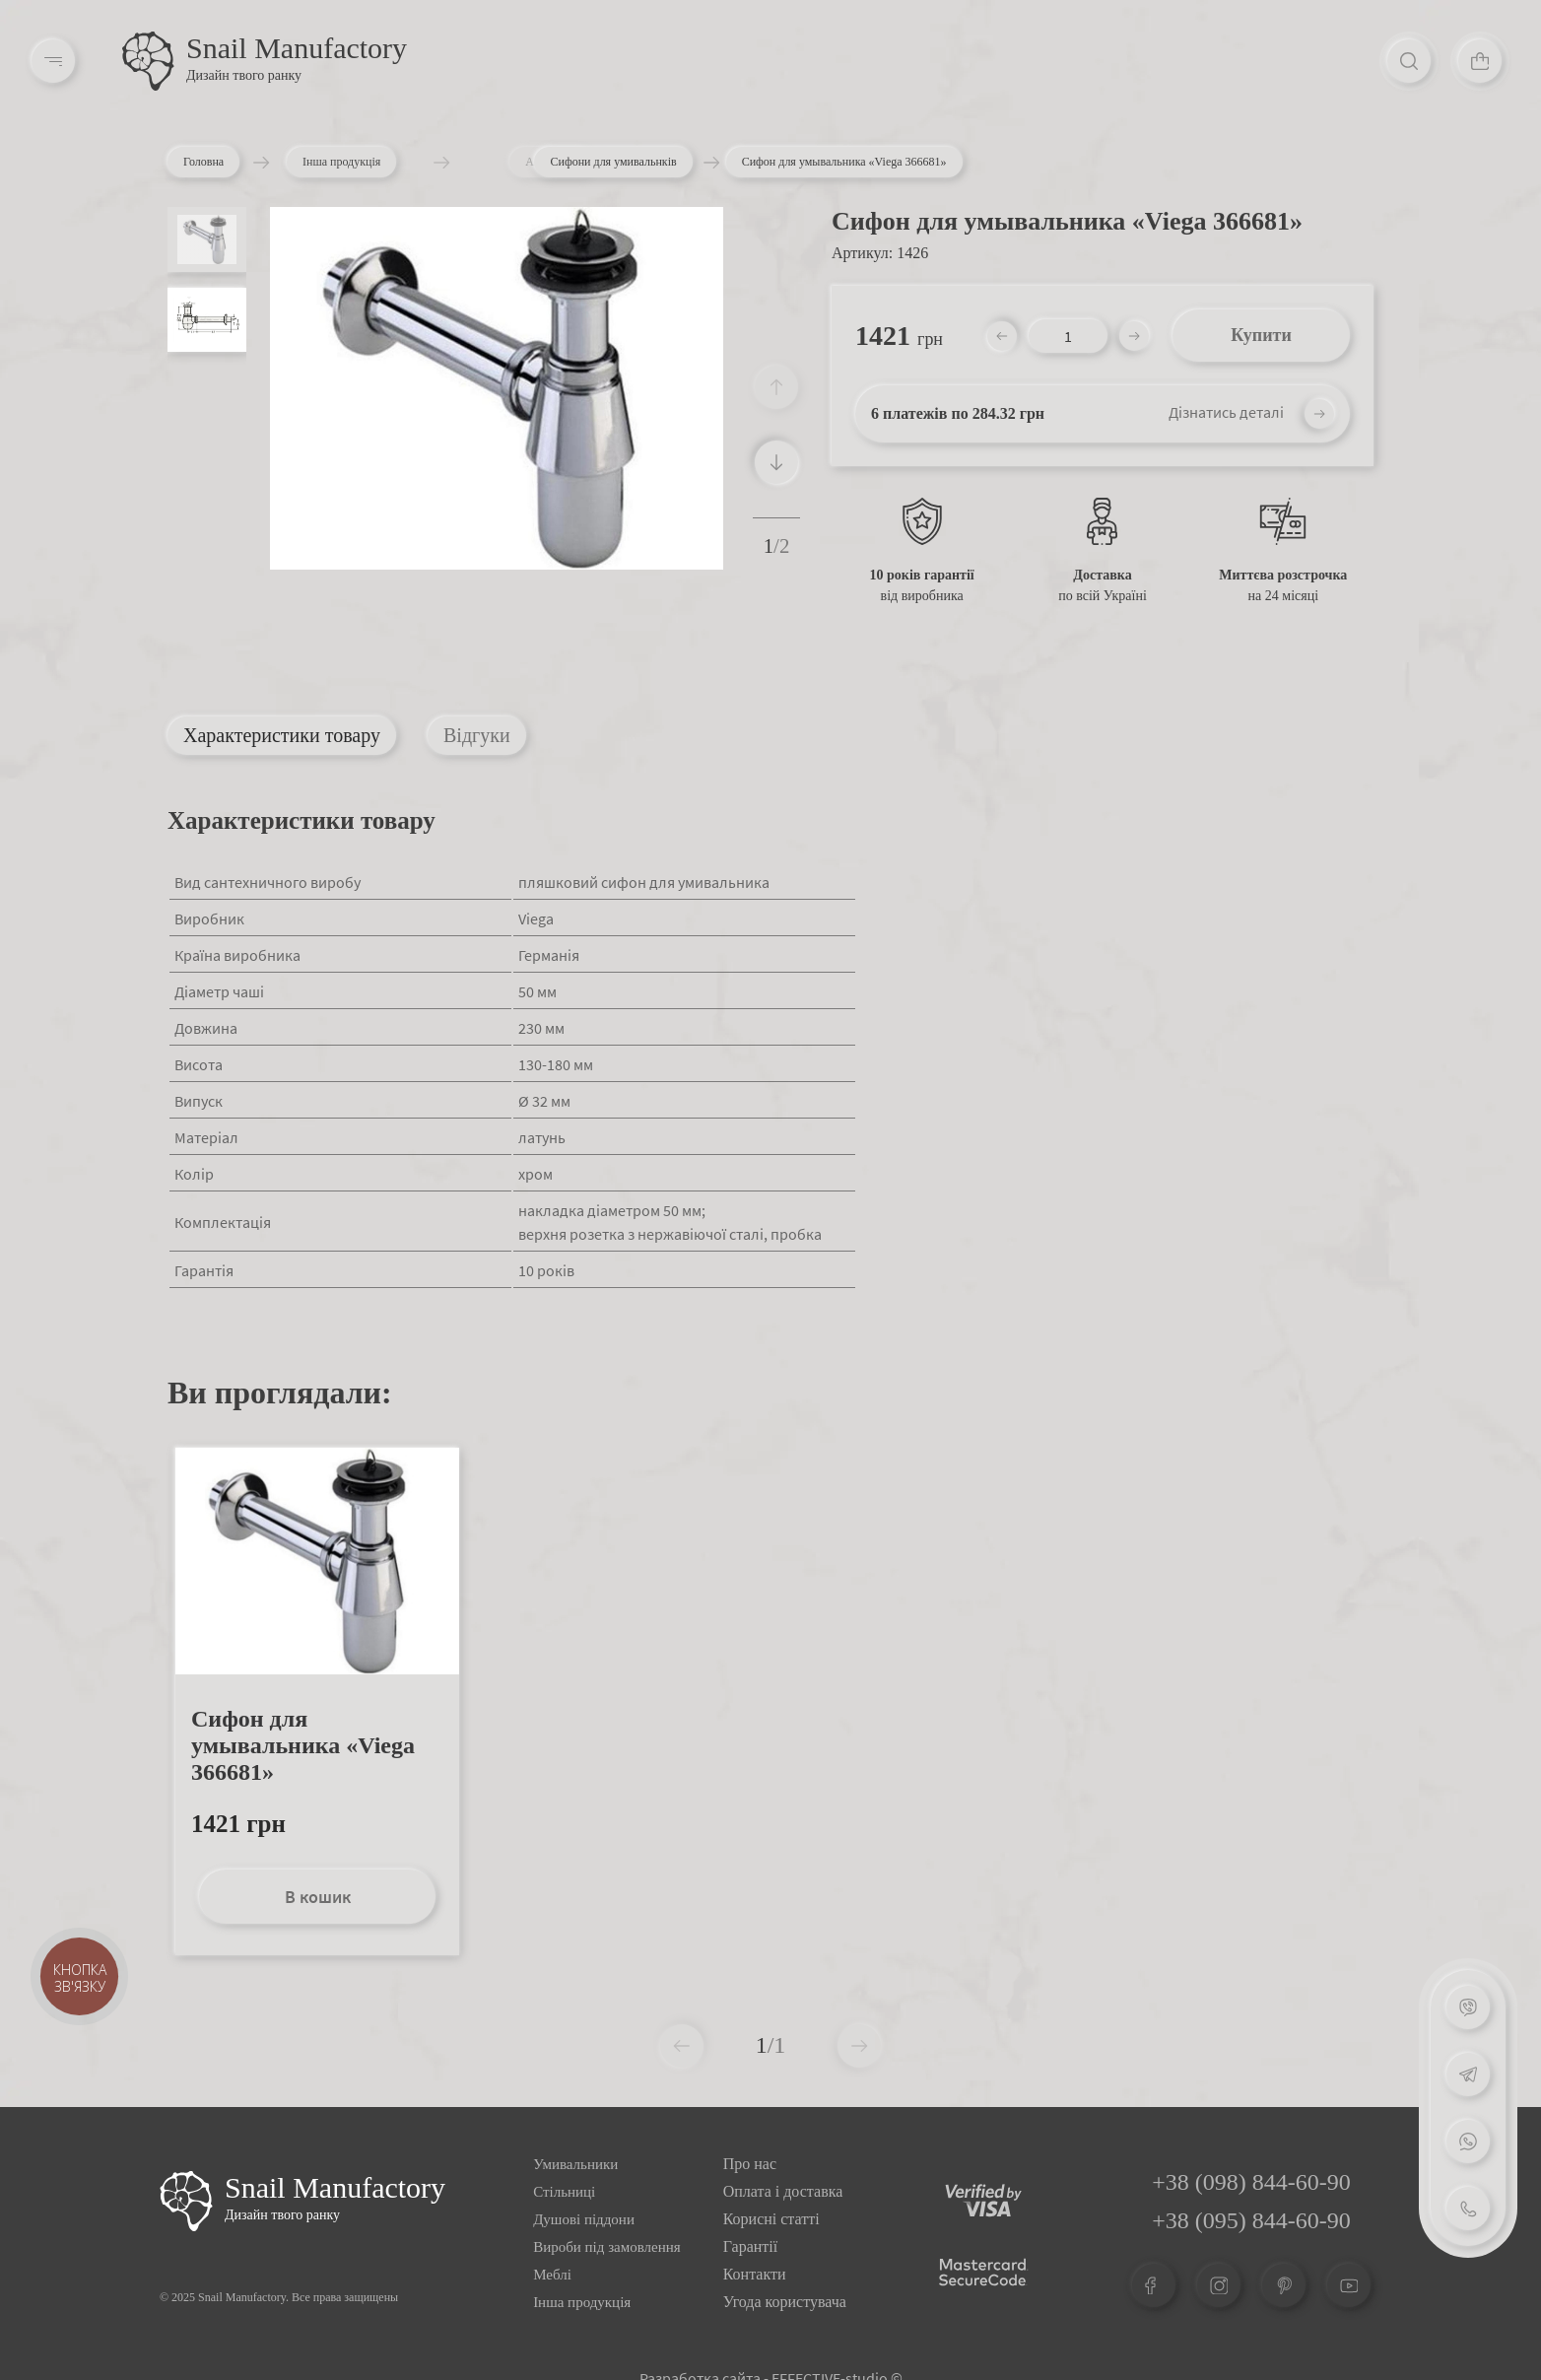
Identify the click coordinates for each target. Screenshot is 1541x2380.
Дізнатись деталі (1226, 412)
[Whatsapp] (1468, 2141)
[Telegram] (1468, 2074)
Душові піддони (584, 2219)
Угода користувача (784, 2301)
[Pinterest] (1284, 2285)
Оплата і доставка (783, 2191)
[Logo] (148, 61)
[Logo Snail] (186, 2201)
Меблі (552, 2274)
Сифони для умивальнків (613, 162)
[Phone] (1468, 2208)
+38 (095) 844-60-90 (1251, 2220)
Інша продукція (375, 162)
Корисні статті (771, 2218)
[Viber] (1468, 2007)
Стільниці (564, 2192)
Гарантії (750, 2246)
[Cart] (1480, 61)
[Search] (1409, 61)
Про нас (749, 2163)
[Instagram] (1218, 2285)
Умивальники (575, 2164)
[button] (776, 462)
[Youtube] (1349, 2285)
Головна (207, 162)
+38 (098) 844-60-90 (1251, 2182)
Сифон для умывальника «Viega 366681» (303, 1745)
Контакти (754, 2274)
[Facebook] (1153, 2285)
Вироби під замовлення (607, 2247)
